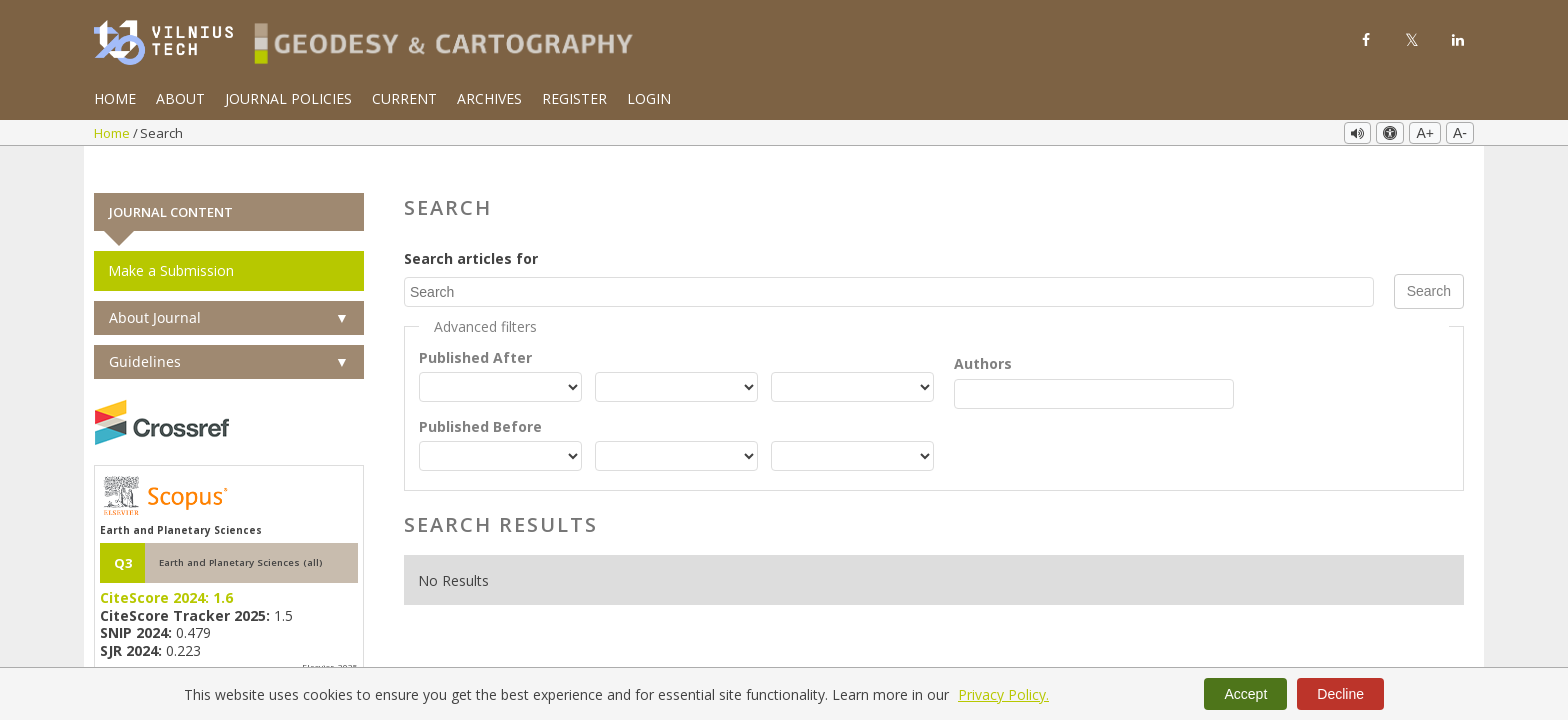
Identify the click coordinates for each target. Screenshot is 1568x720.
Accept (1245, 694)
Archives (489, 98)
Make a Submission (171, 242)
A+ (1425, 133)
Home (115, 98)
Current (404, 98)
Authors (983, 334)
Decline (1340, 694)
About (180, 98)
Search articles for (471, 230)
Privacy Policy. (1003, 694)
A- (1460, 133)
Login (649, 98)
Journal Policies (288, 98)
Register (574, 98)
